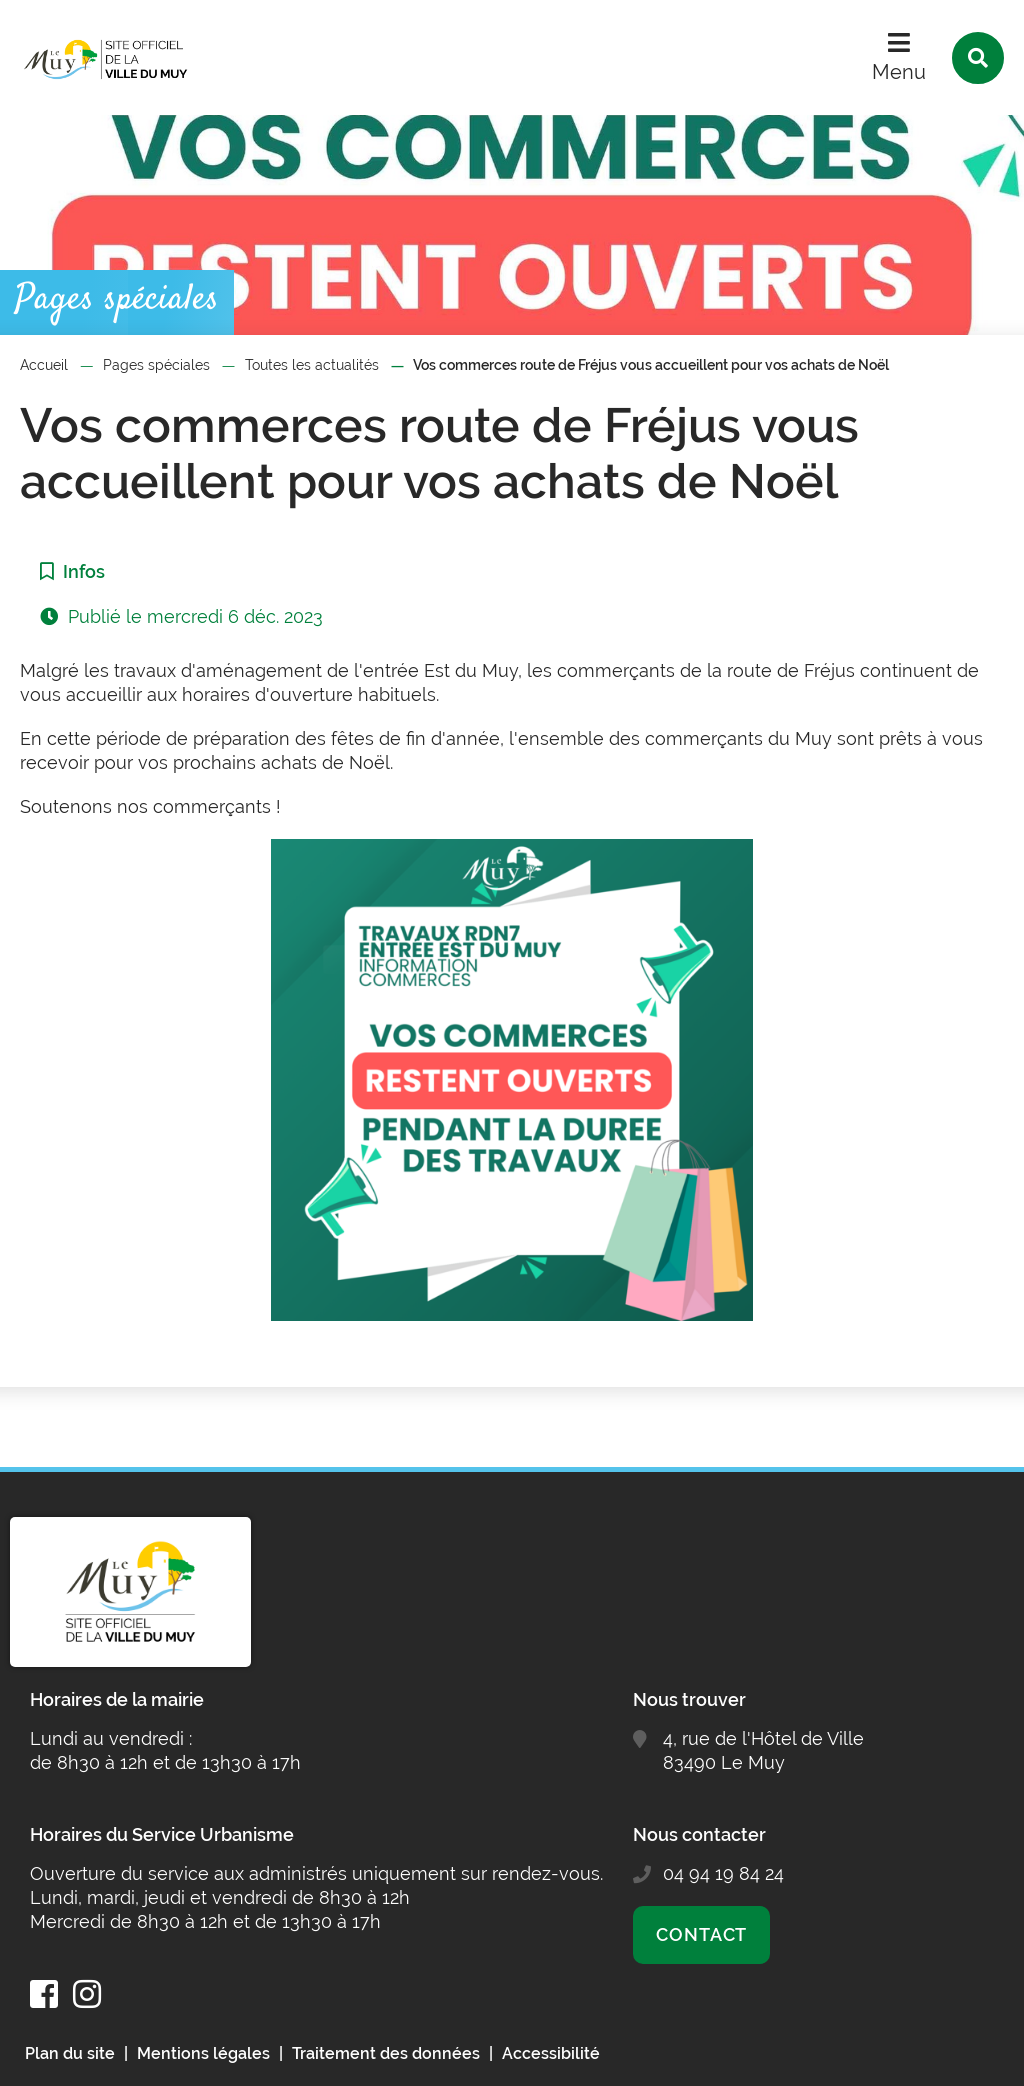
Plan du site (70, 2053)
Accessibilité (551, 2053)
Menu (899, 72)
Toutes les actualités (312, 365)
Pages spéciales (156, 365)
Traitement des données (386, 2053)
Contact (701, 1934)
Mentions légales (203, 2053)
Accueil (44, 365)
